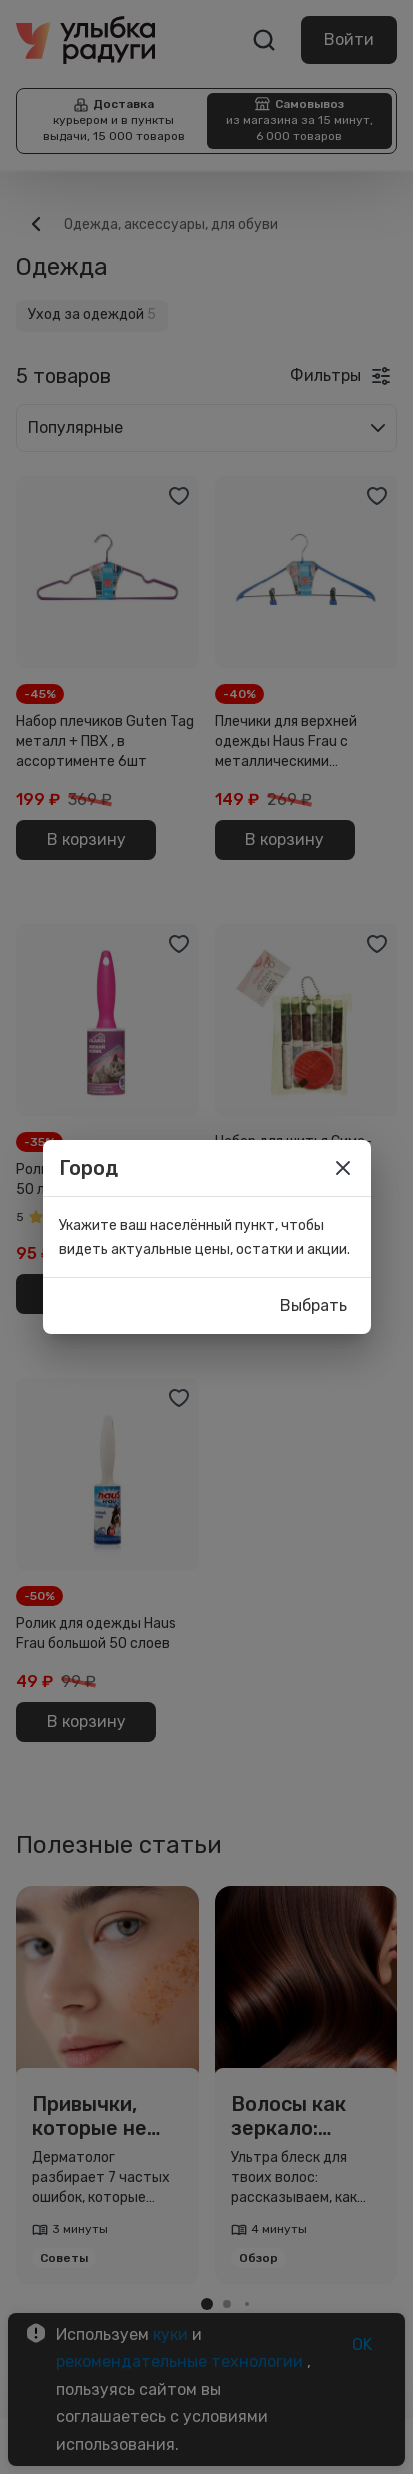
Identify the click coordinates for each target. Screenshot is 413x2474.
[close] (343, 1168)
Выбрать (313, 1306)
